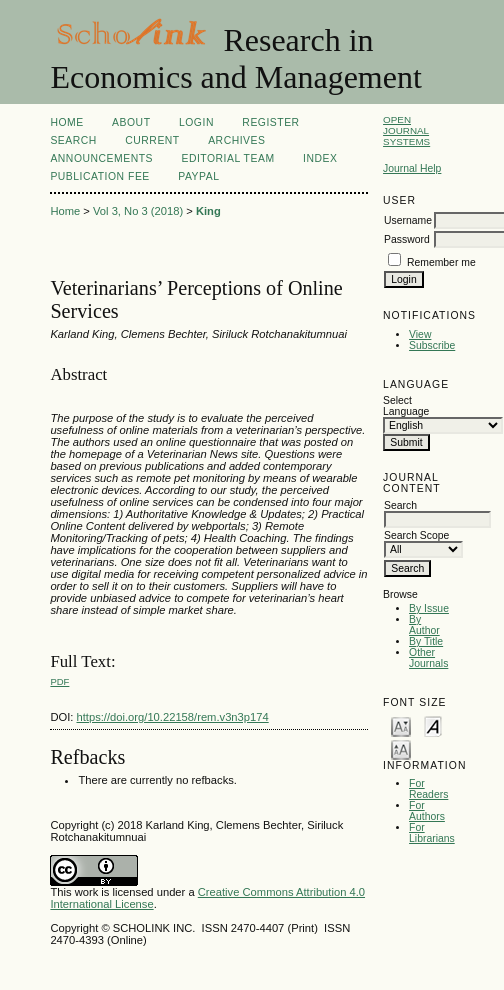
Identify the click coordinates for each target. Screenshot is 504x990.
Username (408, 220)
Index (320, 158)
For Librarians (432, 833)
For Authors (427, 811)
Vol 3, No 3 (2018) (138, 211)
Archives (236, 140)
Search (73, 140)
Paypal (198, 176)
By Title (426, 641)
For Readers (428, 789)
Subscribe (432, 345)
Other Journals (428, 658)
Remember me (441, 262)
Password (407, 239)
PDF (59, 681)
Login (196, 122)
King (208, 211)
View (420, 334)
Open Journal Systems (406, 130)
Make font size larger (401, 748)
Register (270, 122)
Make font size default (433, 725)
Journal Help (412, 168)
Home (66, 122)
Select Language (406, 406)
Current (152, 140)
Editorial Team (227, 158)
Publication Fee (99, 176)
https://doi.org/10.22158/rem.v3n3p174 (173, 717)
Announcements (101, 158)
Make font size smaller (401, 725)
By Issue (429, 608)
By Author (424, 625)
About (131, 122)
